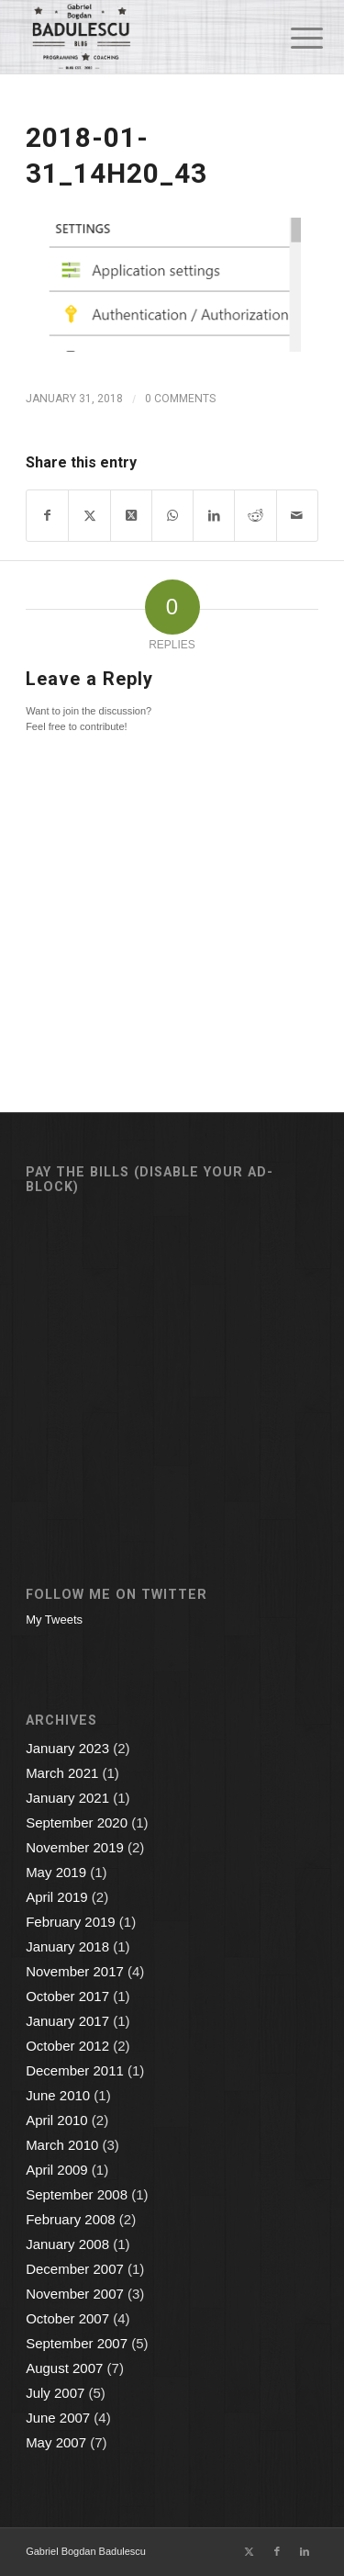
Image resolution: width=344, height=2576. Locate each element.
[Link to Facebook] (277, 2551)
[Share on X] (89, 515)
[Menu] (292, 38)
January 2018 (67, 1946)
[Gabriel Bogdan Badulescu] (143, 36)
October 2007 (67, 2318)
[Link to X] (249, 2551)
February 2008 (71, 2219)
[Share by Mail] (297, 515)
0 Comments (180, 398)
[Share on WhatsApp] (172, 515)
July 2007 (55, 2393)
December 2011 (75, 2070)
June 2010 (58, 2095)
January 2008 (67, 2244)
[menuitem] (292, 38)
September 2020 (77, 1822)
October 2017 (67, 1996)
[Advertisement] (172, 1358)
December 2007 (75, 2269)
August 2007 (64, 2368)
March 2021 (62, 1773)
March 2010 (62, 2145)
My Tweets (54, 1619)
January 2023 (67, 1748)
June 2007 (58, 2417)
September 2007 (77, 2343)
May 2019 (56, 1872)
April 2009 (57, 2169)
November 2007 (75, 2293)
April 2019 (57, 1897)
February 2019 (71, 1921)
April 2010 (57, 2120)
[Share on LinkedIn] (214, 515)
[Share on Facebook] (47, 515)
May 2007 (56, 2442)
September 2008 (77, 2194)
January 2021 (67, 1797)
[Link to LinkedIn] (304, 2551)
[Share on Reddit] (255, 515)
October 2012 (67, 2045)
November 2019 (75, 1847)
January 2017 (67, 2021)
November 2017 (75, 1971)
